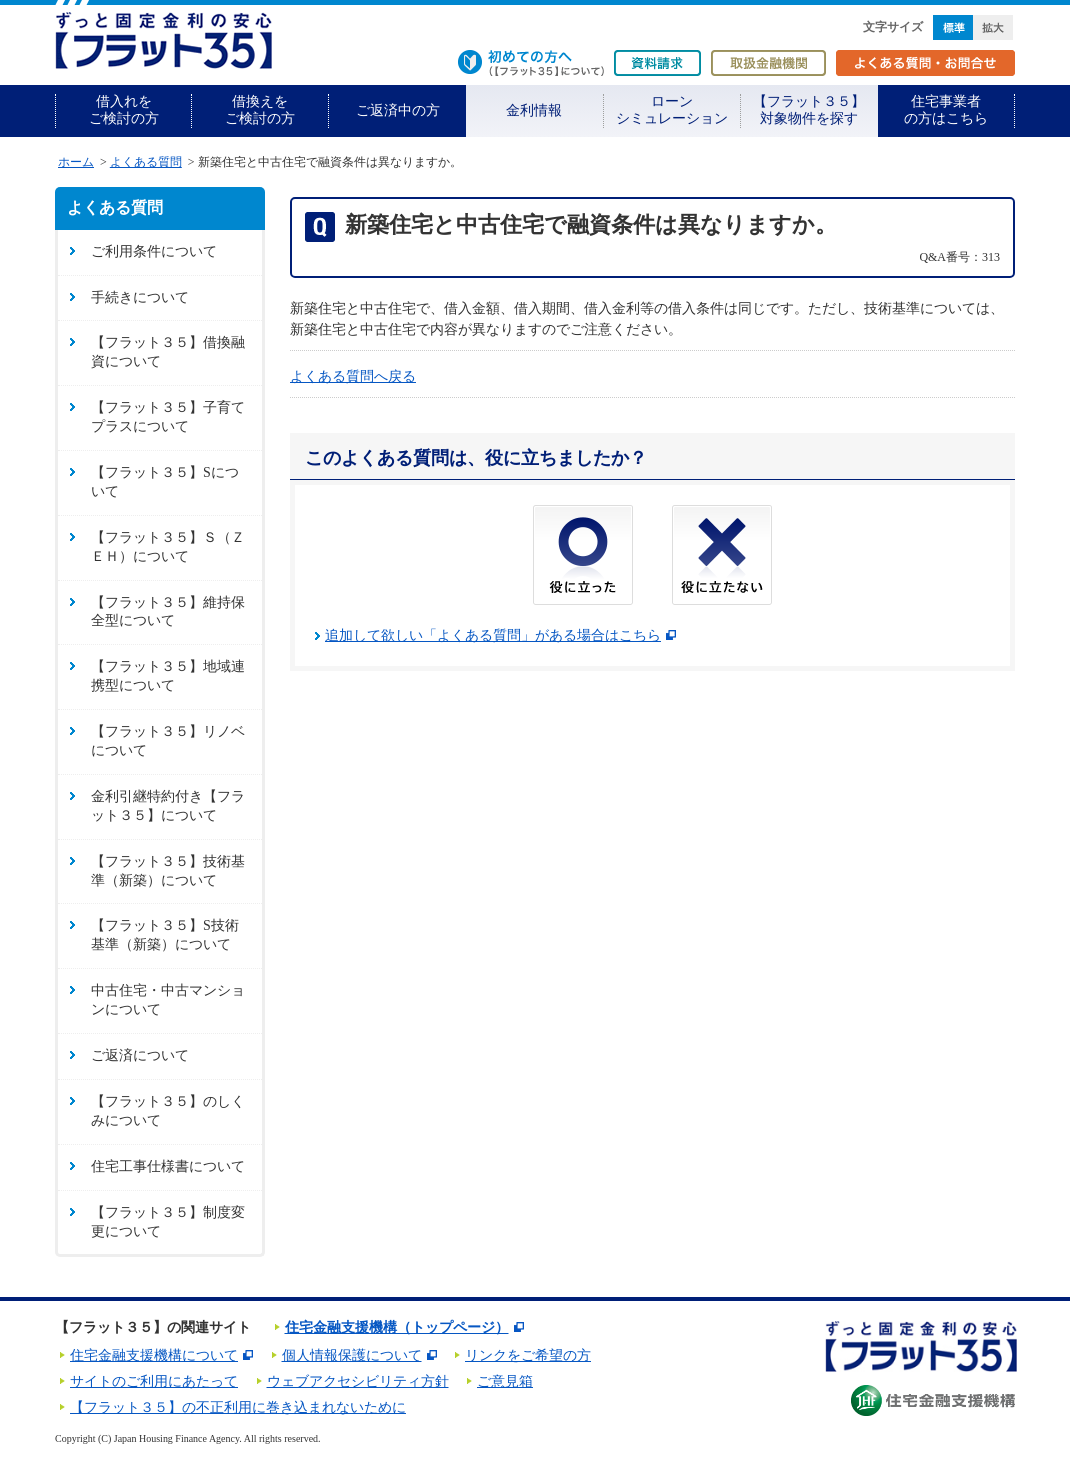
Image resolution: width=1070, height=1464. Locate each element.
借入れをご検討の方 (124, 110)
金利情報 (534, 110)
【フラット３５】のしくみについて (168, 1111)
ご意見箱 (505, 1381)
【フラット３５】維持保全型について (168, 612)
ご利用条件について (154, 251)
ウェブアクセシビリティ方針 (358, 1381)
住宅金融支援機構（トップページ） (397, 1327)
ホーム (76, 162)
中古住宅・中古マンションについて (168, 1000)
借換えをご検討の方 (260, 110)
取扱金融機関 (768, 63)
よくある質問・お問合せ (925, 63)
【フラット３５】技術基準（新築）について (168, 871)
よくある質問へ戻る (353, 376)
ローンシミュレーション (672, 110)
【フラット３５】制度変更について (168, 1222)
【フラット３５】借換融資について (168, 352)
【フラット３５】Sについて (165, 482)
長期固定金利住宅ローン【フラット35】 (163, 40)
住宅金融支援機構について (154, 1355)
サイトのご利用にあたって (154, 1381)
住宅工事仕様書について (168, 1166)
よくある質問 (146, 162)
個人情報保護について (352, 1355)
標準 (953, 27)
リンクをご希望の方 (528, 1355)
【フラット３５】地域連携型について (168, 676)
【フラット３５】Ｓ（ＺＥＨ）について (168, 547)
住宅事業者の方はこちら (946, 110)
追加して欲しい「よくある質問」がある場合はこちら (493, 635)
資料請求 (657, 63)
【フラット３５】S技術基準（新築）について (165, 935)
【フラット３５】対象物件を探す (809, 110)
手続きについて (140, 297)
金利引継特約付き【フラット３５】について (168, 806)
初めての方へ (531, 63)
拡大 (993, 27)
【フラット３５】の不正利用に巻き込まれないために (238, 1407)
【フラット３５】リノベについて (168, 741)
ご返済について (140, 1055)
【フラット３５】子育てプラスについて (168, 417)
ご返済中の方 (398, 110)
